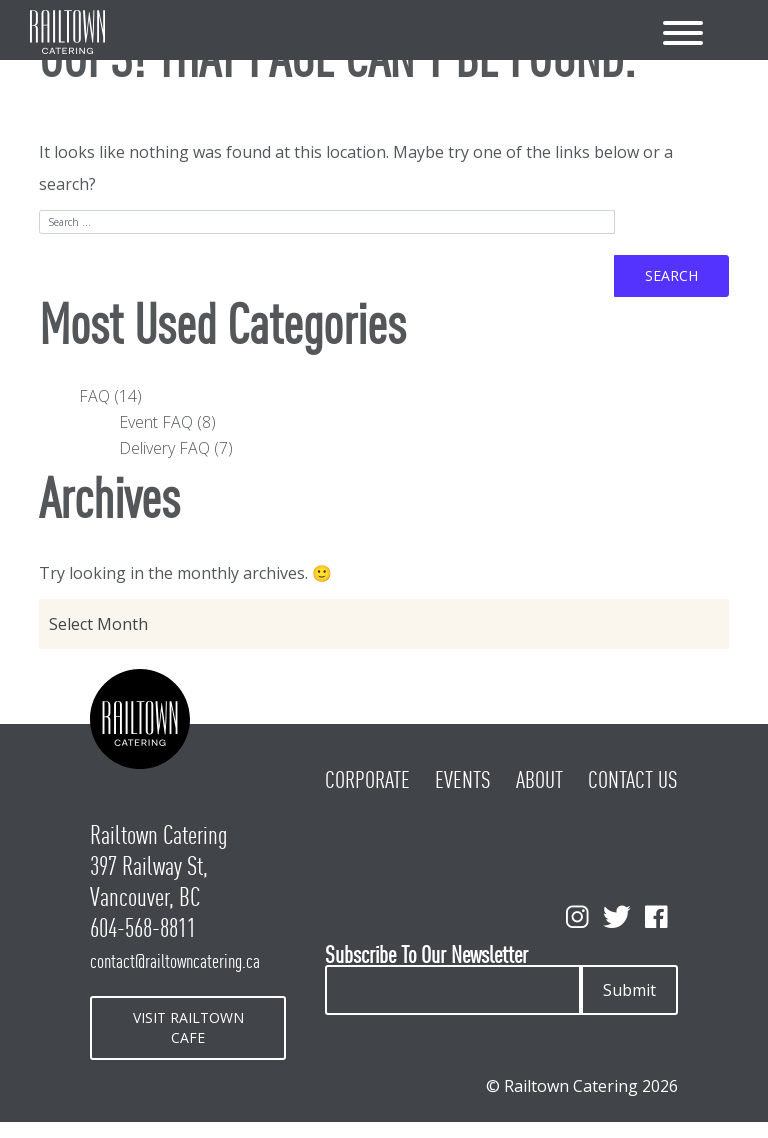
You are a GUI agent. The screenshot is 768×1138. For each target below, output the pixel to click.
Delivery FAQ (164, 448)
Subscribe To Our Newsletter (426, 955)
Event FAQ (156, 422)
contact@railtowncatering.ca (175, 961)
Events (463, 780)
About (539, 780)
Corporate (367, 780)
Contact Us (633, 780)
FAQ (94, 396)
